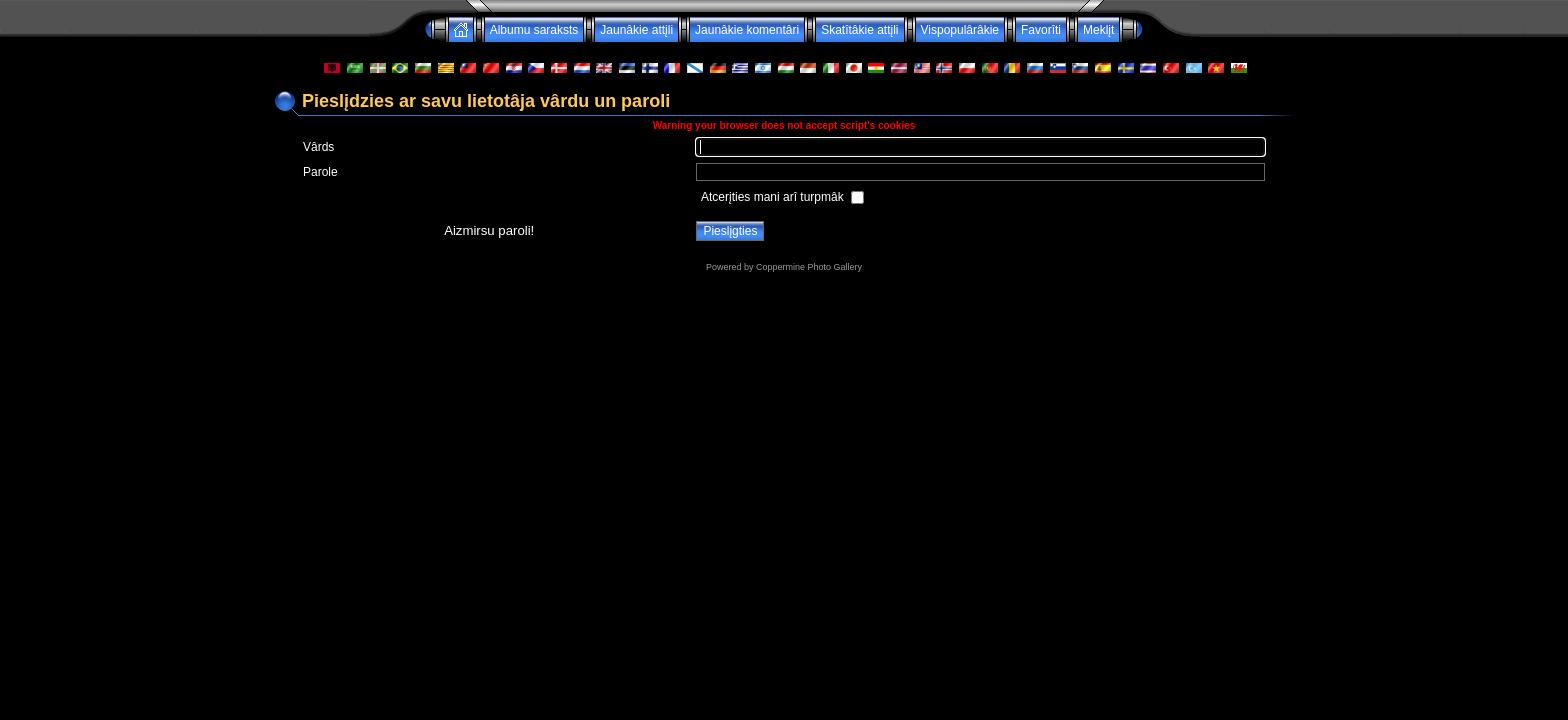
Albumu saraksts (534, 30)
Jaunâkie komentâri (747, 30)
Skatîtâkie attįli (859, 30)
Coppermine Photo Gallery (809, 267)
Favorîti (1041, 30)
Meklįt (1098, 30)
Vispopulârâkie (960, 30)
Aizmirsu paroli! (489, 230)
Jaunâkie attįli (636, 30)
